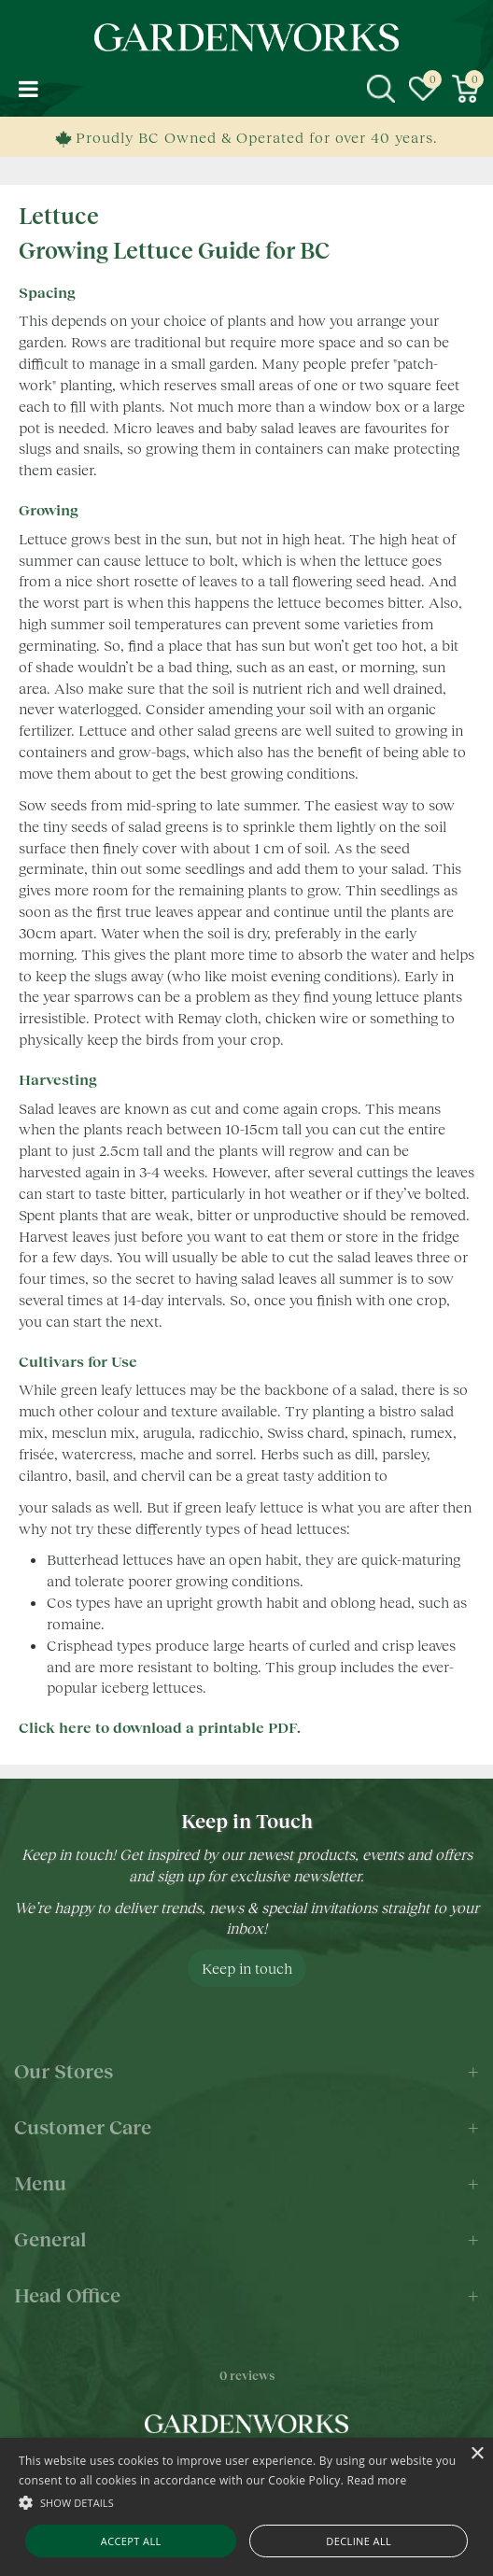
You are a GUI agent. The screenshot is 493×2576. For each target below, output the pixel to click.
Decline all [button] (358, 2541)
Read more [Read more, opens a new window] (377, 2480)
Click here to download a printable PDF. (160, 1727)
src (381, 89)
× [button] (477, 2454)
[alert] (246, 2507)
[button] (246, 2502)
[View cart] (465, 89)
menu (28, 89)
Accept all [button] (131, 2541)
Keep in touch (247, 1968)
